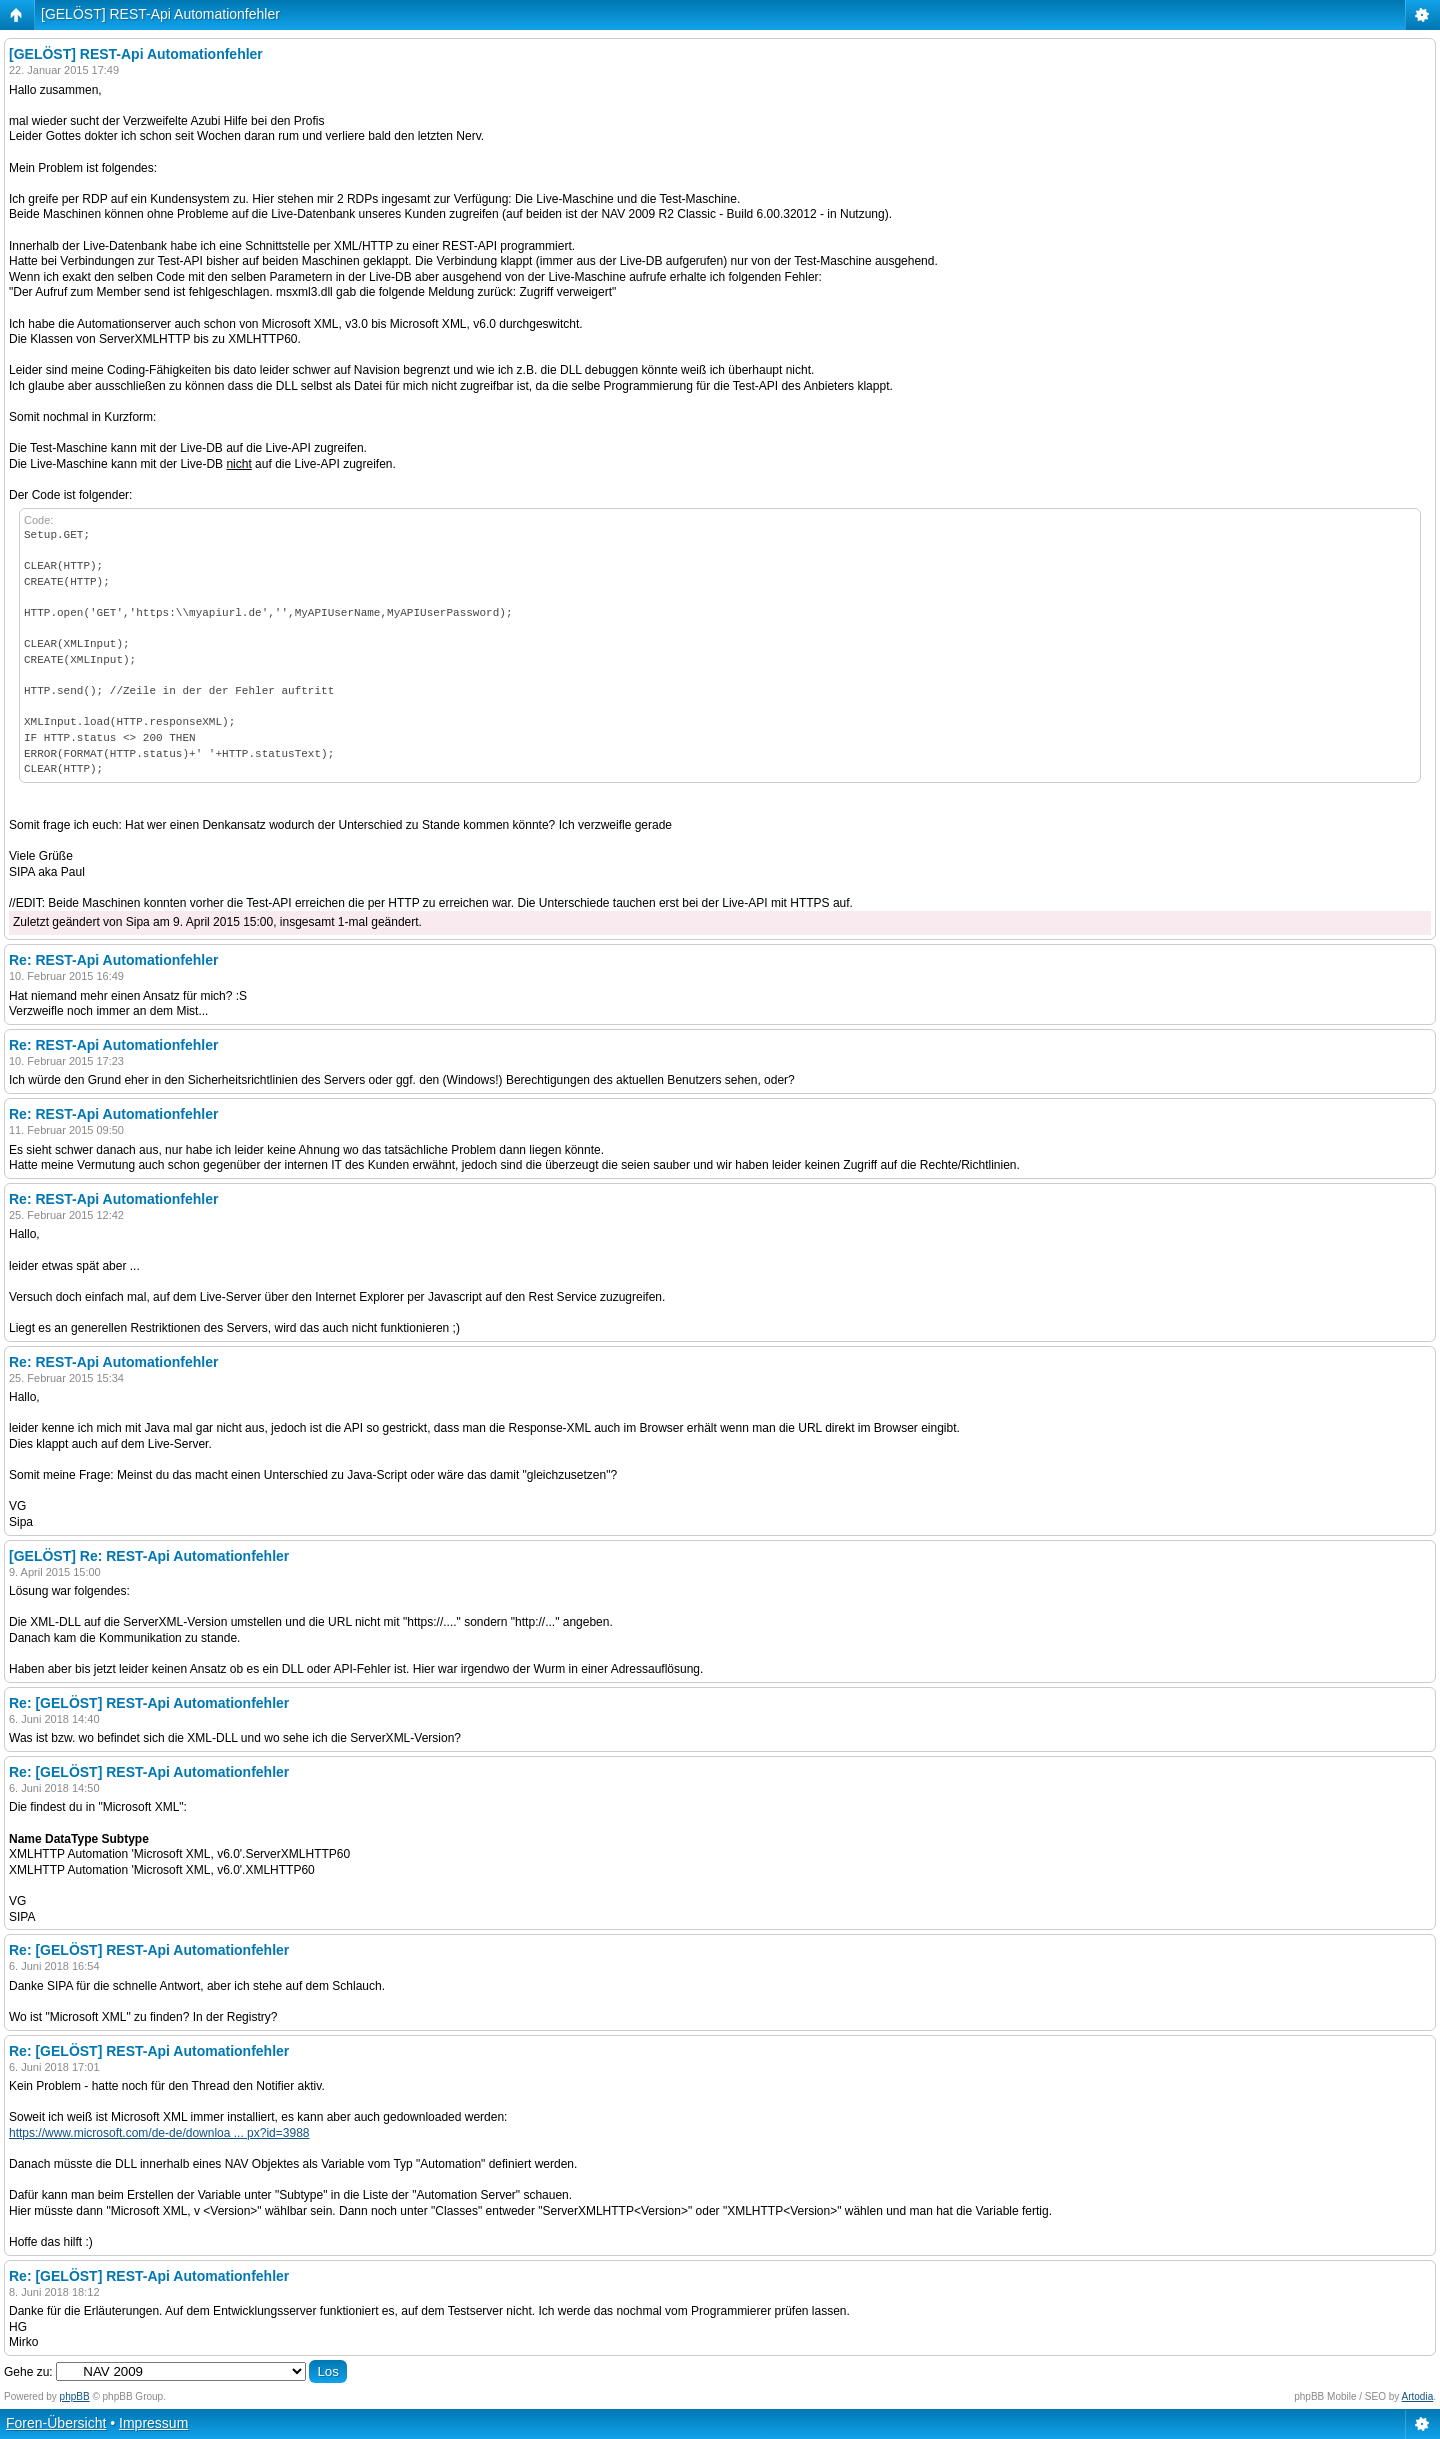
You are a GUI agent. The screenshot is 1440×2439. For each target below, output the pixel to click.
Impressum (153, 2423)
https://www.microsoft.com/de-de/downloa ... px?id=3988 (159, 2133)
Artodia (1418, 2396)
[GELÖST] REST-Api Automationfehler (160, 14)
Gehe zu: (28, 2372)
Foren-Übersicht (56, 2423)
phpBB (75, 2396)
